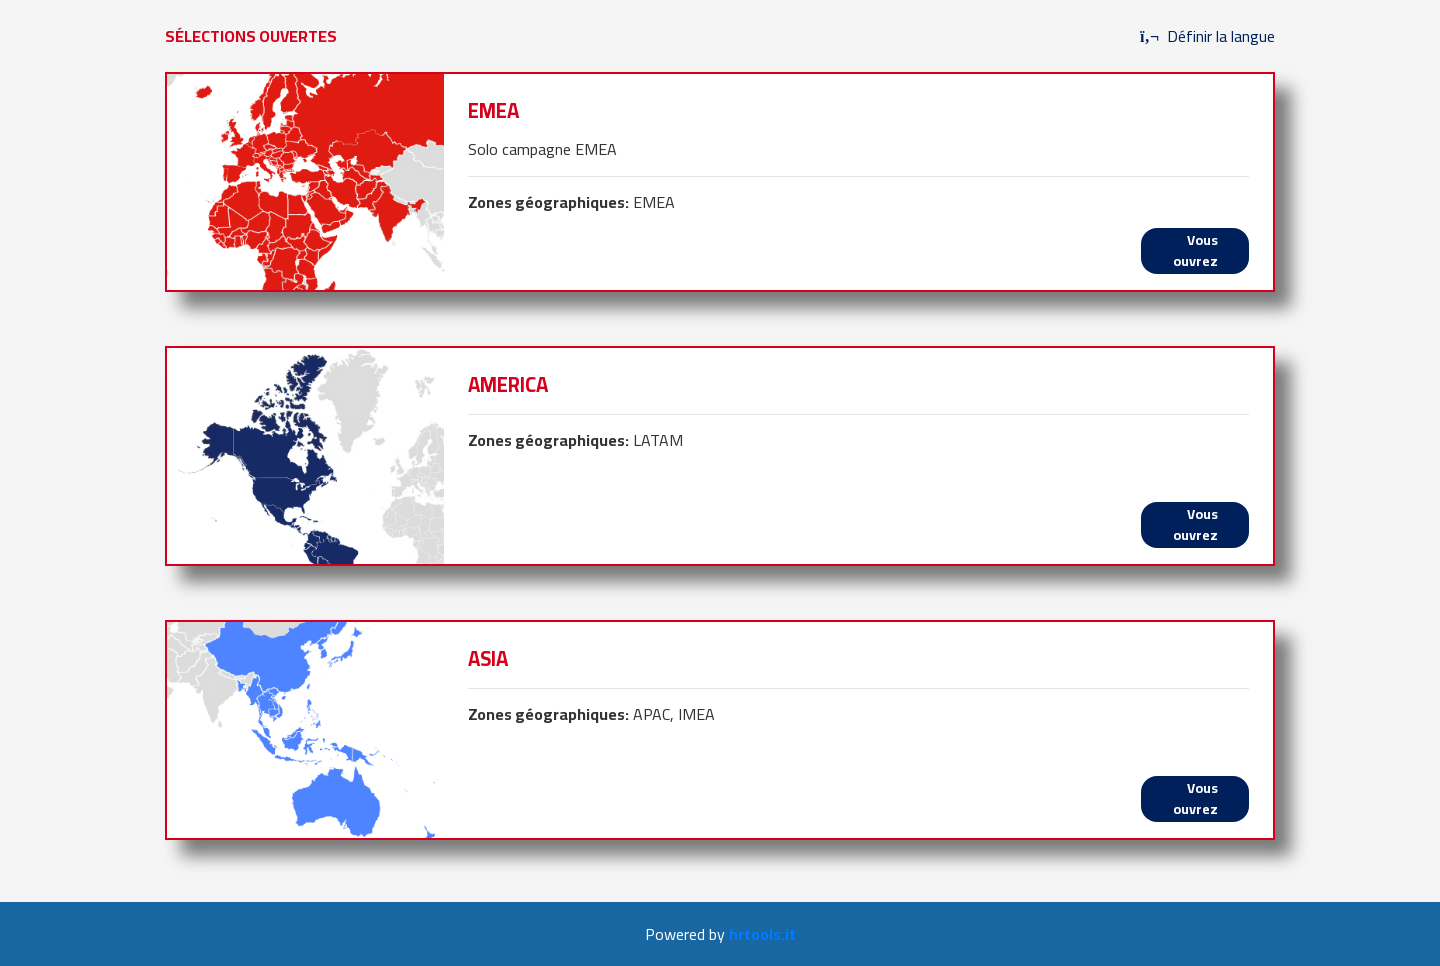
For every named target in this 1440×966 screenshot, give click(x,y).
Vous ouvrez (1195, 251)
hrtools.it (762, 934)
